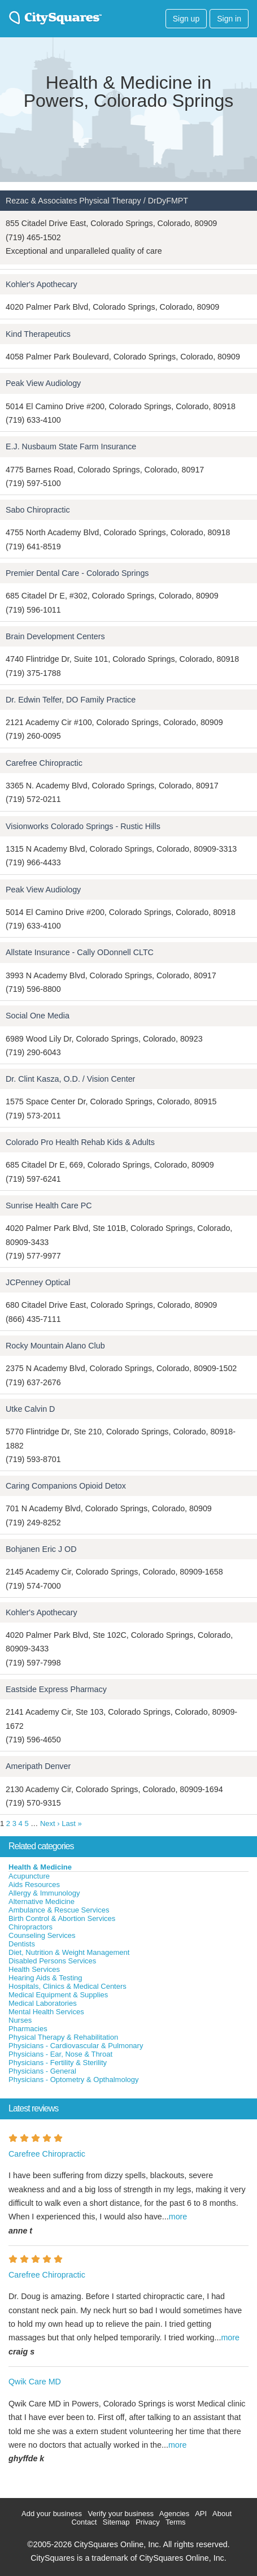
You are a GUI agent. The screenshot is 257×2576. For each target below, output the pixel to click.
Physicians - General (42, 2071)
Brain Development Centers (55, 636)
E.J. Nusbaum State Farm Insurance (71, 446)
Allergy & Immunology (44, 1893)
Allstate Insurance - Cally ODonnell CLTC (80, 952)
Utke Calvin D (30, 1408)
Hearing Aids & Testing (45, 1978)
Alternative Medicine (41, 1901)
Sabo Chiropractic (38, 509)
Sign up (186, 18)
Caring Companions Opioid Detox (66, 1485)
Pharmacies (27, 2028)
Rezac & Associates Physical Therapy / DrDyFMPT (97, 200)
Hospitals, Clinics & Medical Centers (67, 1986)
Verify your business (121, 2513)
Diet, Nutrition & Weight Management (68, 1952)
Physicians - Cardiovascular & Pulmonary (75, 2045)
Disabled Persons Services (52, 1961)
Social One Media (37, 1015)
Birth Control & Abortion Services (61, 1918)
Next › (50, 1823)
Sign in (229, 18)
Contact (84, 2522)
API (201, 2513)
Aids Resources (34, 1884)
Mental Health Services (46, 2011)
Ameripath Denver (38, 1766)
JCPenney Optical (38, 1282)
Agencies (174, 2513)
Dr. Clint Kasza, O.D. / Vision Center (70, 1078)
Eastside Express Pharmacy (56, 1689)
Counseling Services (42, 1935)
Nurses (20, 2020)
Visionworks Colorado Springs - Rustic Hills (83, 826)
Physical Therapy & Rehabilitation (63, 2037)
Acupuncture (29, 1876)
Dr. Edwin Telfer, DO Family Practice (71, 699)
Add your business (51, 2513)
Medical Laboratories (42, 2003)
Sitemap (116, 2522)
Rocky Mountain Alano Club (55, 1345)
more (178, 2216)
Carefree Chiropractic (44, 762)
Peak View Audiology (43, 383)
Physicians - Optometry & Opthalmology (73, 2079)
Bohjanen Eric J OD (41, 1549)
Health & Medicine (40, 1867)
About (222, 2513)
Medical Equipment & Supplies (58, 1994)
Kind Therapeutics (38, 334)
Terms (175, 2522)
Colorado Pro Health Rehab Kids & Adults (80, 1142)
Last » (71, 1823)
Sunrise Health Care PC (49, 1205)
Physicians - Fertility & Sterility (57, 2062)
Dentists (21, 1944)
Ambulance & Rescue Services (58, 1910)
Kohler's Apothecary (41, 284)
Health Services (34, 1969)
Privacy (148, 2522)
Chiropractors (30, 1927)
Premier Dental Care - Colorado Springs (77, 573)
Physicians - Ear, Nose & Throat (60, 2054)
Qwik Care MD (34, 2381)
